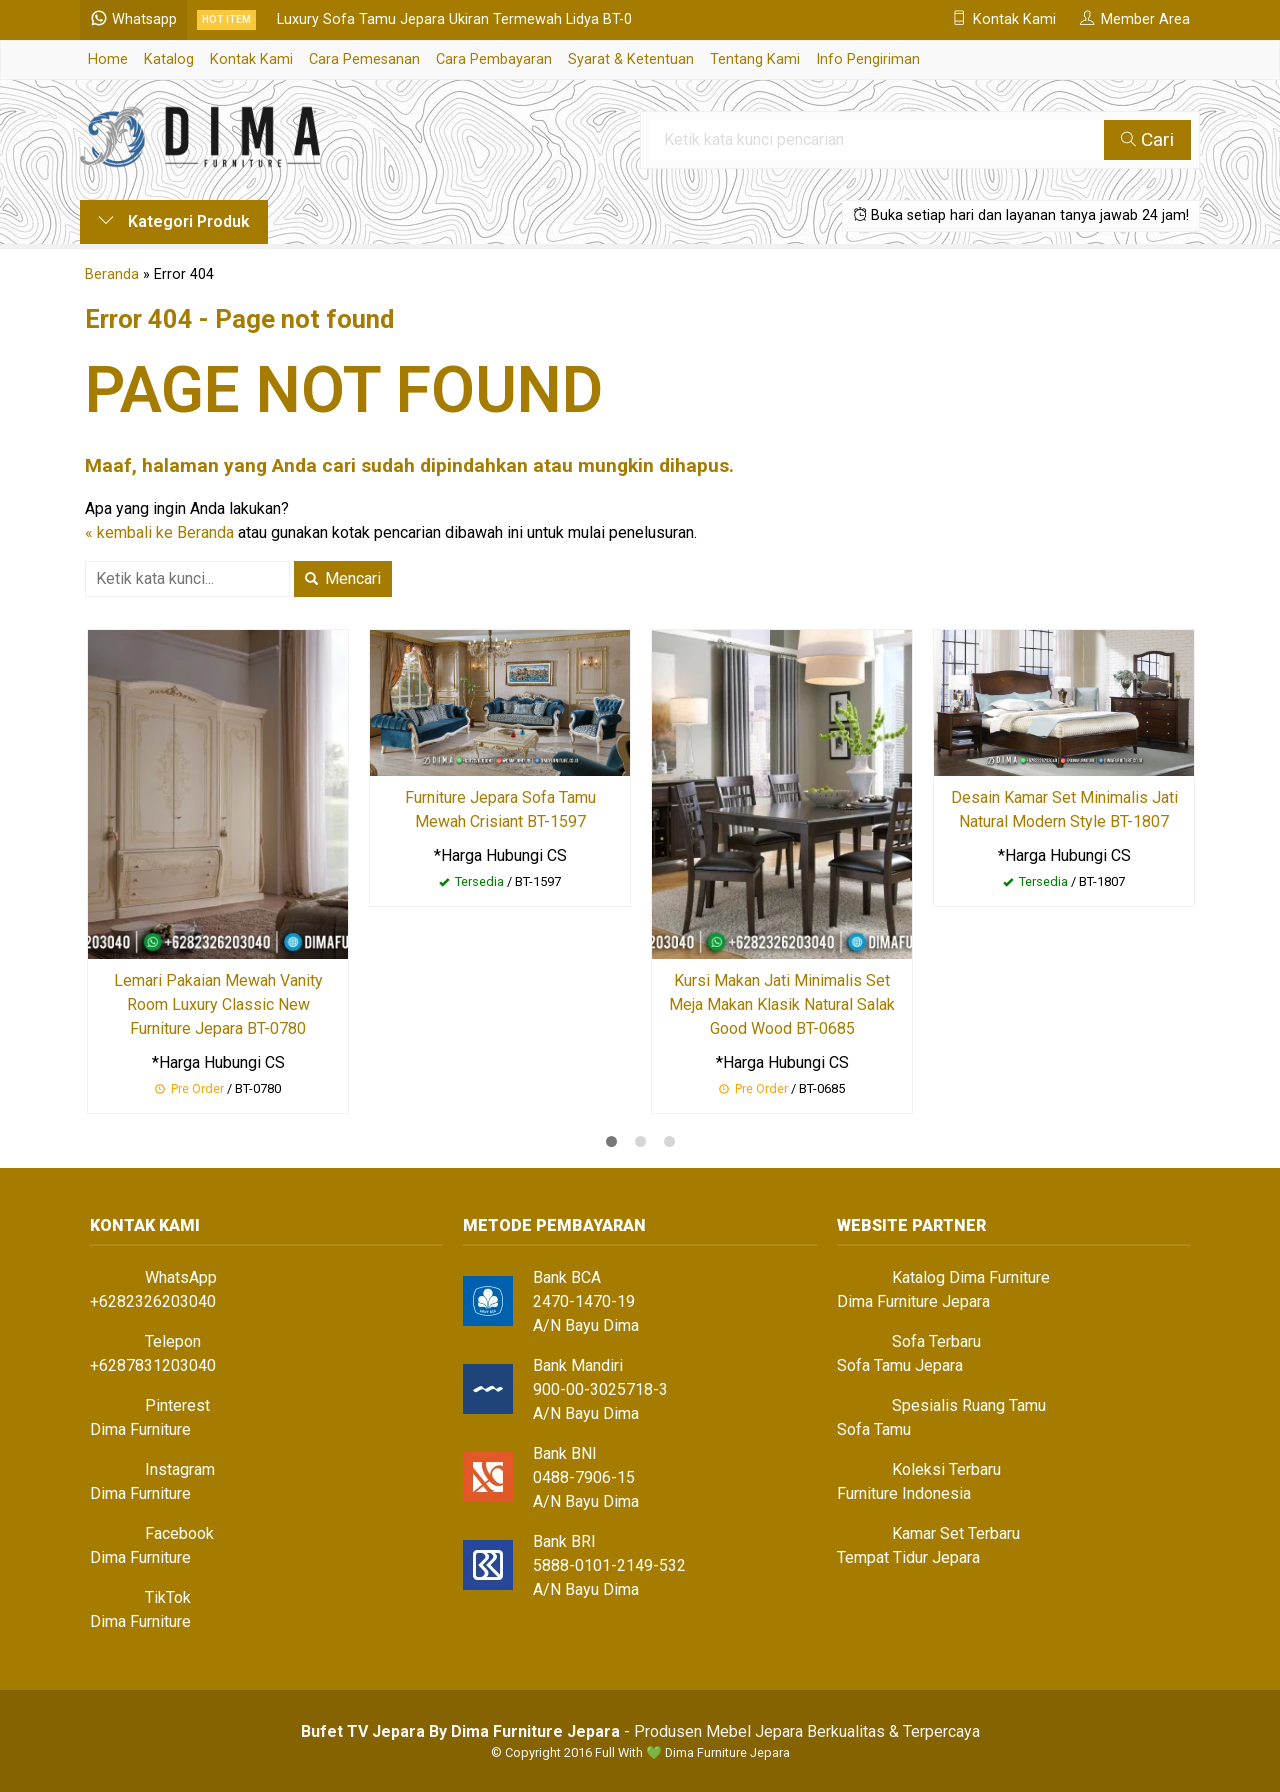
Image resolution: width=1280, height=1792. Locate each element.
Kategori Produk (174, 221)
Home (108, 59)
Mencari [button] (343, 578)
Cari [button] (1147, 139)
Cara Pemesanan (364, 59)
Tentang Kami (755, 59)
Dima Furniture (140, 1429)
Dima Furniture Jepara (913, 1301)
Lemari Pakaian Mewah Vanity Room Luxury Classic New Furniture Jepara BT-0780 (218, 1004)
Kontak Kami (251, 59)
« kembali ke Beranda (159, 532)
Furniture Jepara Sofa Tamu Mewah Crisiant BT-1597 (500, 809)
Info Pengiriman (868, 59)
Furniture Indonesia (904, 1493)
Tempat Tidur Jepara (908, 1557)
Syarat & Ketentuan (631, 59)
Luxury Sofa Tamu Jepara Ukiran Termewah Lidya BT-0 (454, 19)
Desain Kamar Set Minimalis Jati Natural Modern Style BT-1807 (1064, 809)
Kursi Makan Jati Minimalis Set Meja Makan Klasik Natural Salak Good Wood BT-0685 (782, 1004)
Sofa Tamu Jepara (900, 1365)
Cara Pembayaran (494, 59)
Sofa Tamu (874, 1429)
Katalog (169, 59)
